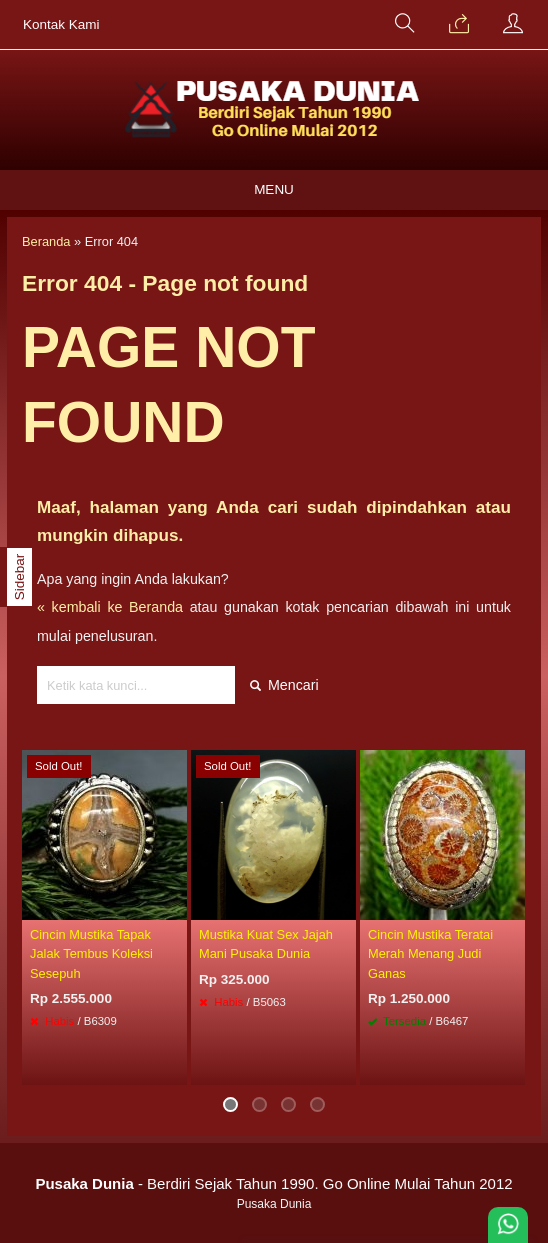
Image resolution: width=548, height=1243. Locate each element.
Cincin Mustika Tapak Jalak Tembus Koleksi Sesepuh (91, 953)
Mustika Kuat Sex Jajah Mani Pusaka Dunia (266, 944)
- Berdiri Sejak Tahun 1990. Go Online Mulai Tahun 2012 (273, 1183)
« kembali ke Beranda (110, 607)
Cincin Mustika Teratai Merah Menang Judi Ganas (430, 953)
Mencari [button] (284, 685)
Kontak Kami (61, 24)
